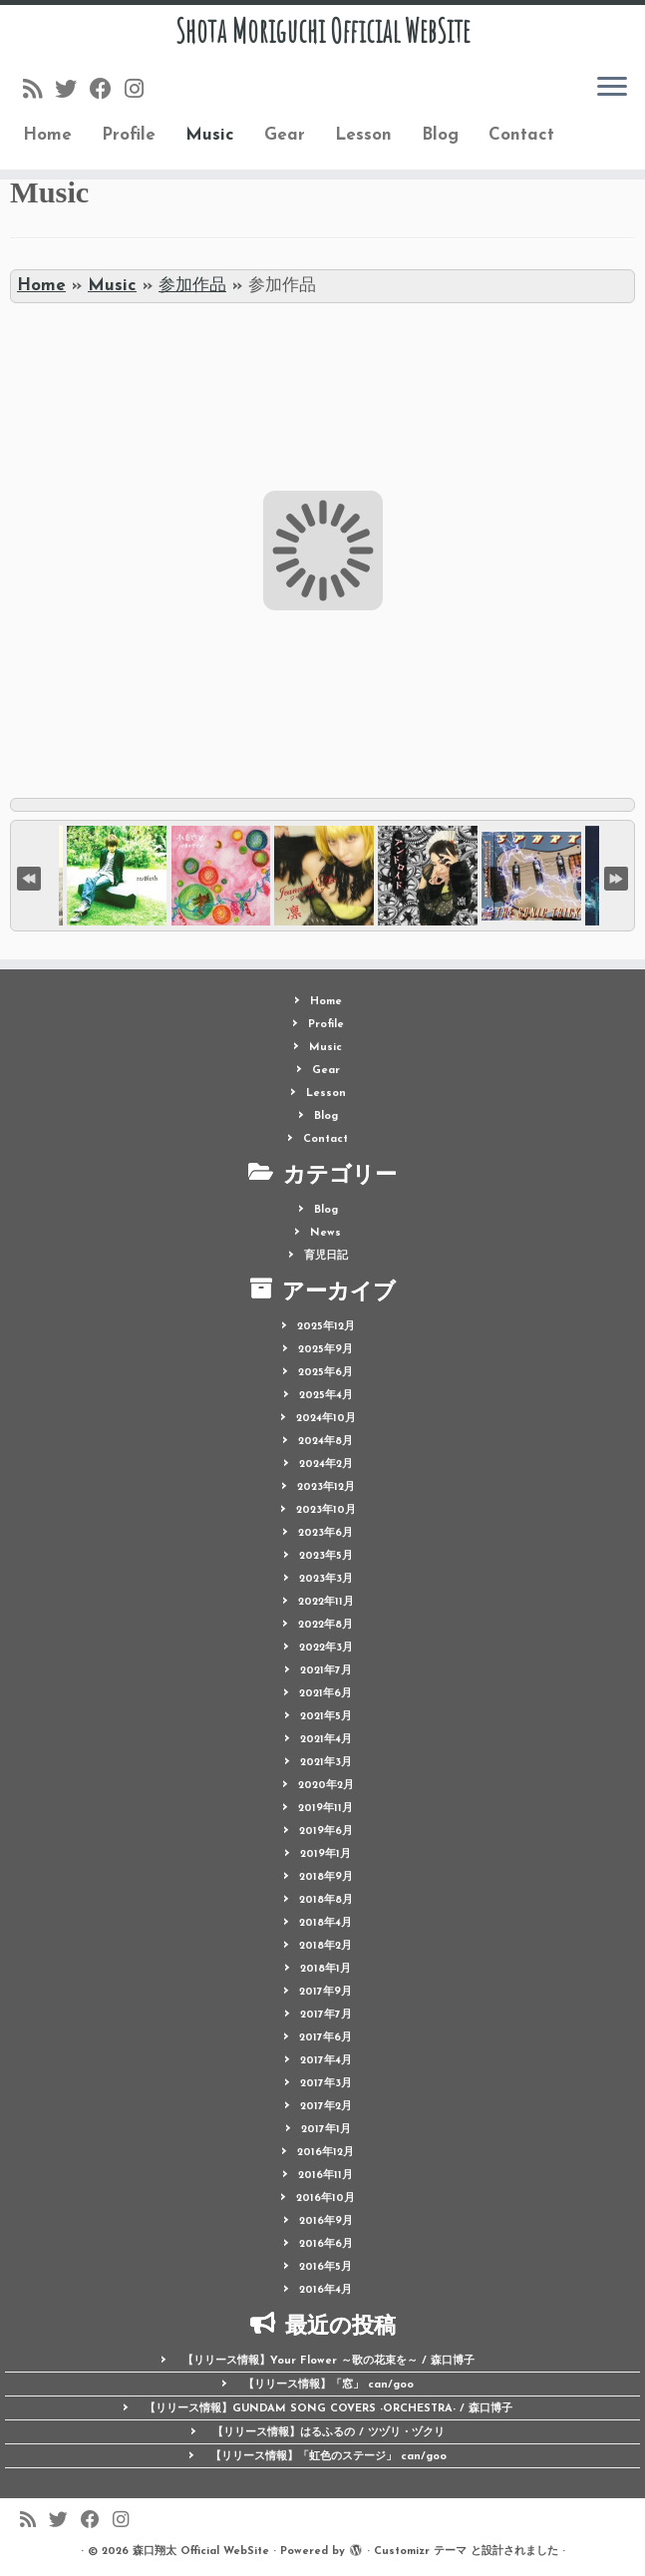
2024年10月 (326, 1418)
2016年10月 (325, 2198)
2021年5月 (326, 1716)
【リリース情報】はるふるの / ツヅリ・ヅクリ (328, 2432)
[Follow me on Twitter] (72, 91)
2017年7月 (326, 2015)
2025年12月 (326, 1326)
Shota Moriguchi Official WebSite (323, 31)
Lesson (363, 135)
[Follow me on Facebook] (107, 91)
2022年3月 (326, 1648)
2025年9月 (325, 1349)
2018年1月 (325, 1969)
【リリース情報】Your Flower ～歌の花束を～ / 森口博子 (328, 2361)
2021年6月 (325, 1693)
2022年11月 (326, 1602)
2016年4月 (325, 2290)
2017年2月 (326, 2106)
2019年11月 (325, 1808)
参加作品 (192, 285)
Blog (440, 135)
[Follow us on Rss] (39, 91)
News (325, 1233)
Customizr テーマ (420, 2551)
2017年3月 (326, 2083)
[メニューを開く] (612, 88)
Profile (129, 135)
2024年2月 (326, 1464)
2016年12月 (325, 2152)
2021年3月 (326, 1762)
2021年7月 (326, 1670)
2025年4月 (326, 1395)
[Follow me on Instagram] (141, 91)
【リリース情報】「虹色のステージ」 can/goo (328, 2456)
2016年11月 (325, 2175)
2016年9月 (326, 2221)
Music (209, 135)
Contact (521, 135)
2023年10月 (326, 1510)
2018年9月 (326, 1877)
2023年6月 (325, 1533)
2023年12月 (326, 1487)
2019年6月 (326, 1831)
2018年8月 (326, 1900)
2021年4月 (326, 1739)
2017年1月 (326, 2129)
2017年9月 (325, 1992)
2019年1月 (325, 1854)
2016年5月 (325, 2267)
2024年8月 (325, 1441)
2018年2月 (325, 1946)
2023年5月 (326, 1556)
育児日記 (326, 1256)
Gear (284, 135)
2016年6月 (326, 2244)
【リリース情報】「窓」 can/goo (328, 2385)
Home (47, 135)
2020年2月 (326, 1785)
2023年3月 (326, 1579)
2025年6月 (325, 1372)
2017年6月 (325, 2037)
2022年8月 (325, 1625)
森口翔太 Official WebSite (201, 2551)
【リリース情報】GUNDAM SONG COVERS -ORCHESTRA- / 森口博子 (328, 2408)
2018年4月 (325, 1923)
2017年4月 (326, 2060)
